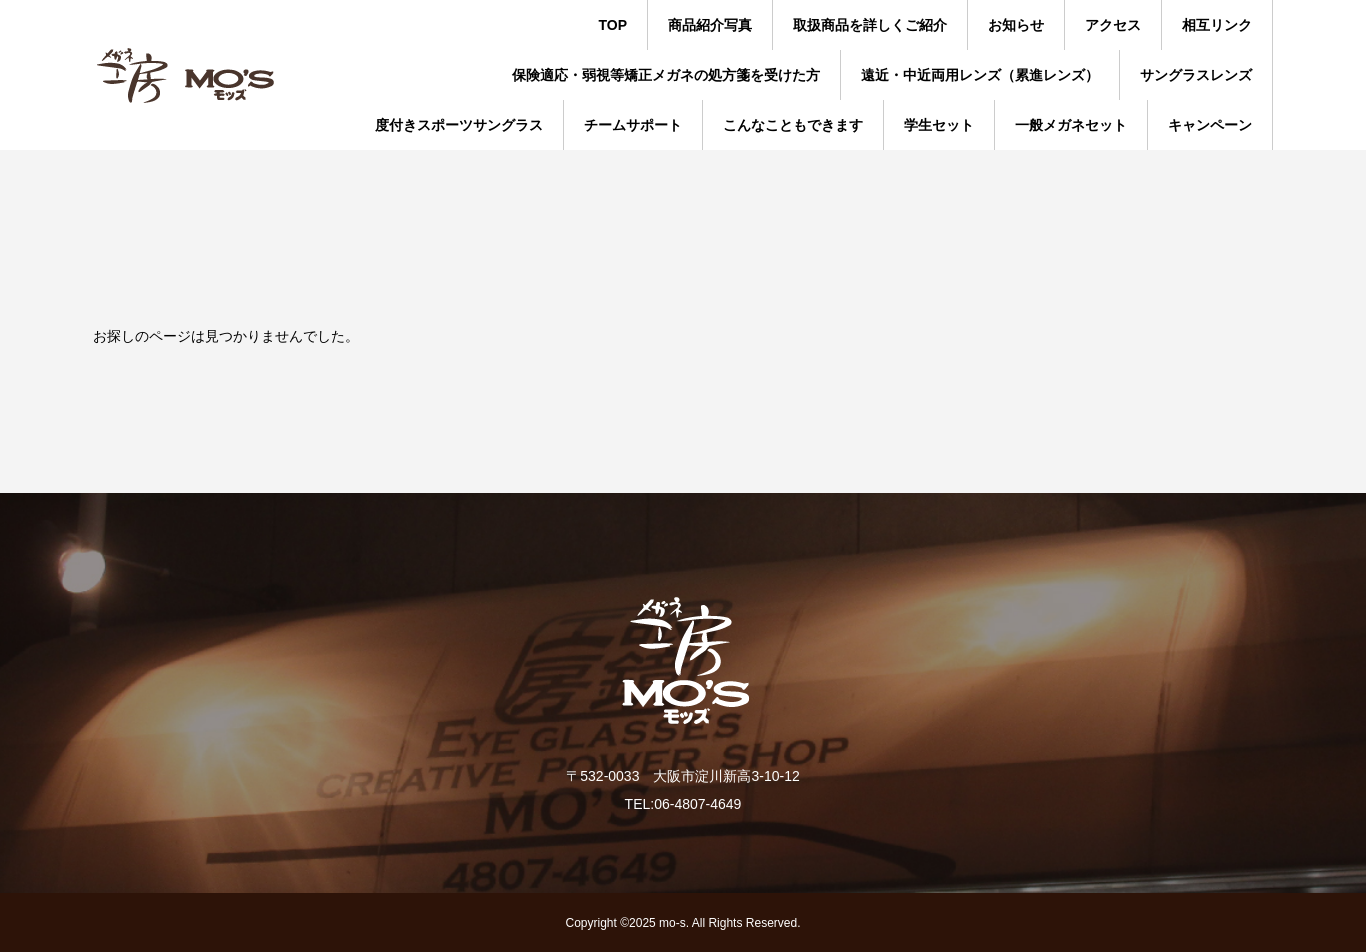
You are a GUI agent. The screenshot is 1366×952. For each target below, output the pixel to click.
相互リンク (1217, 25)
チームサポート (633, 125)
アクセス (1113, 25)
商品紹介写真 (710, 25)
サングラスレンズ (1196, 75)
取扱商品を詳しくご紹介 (870, 25)
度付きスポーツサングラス (459, 125)
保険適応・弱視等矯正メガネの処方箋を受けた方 (666, 75)
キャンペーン (1210, 125)
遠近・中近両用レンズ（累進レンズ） (980, 75)
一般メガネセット (1071, 125)
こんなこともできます (793, 125)
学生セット (939, 125)
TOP (612, 25)
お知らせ (1016, 25)
